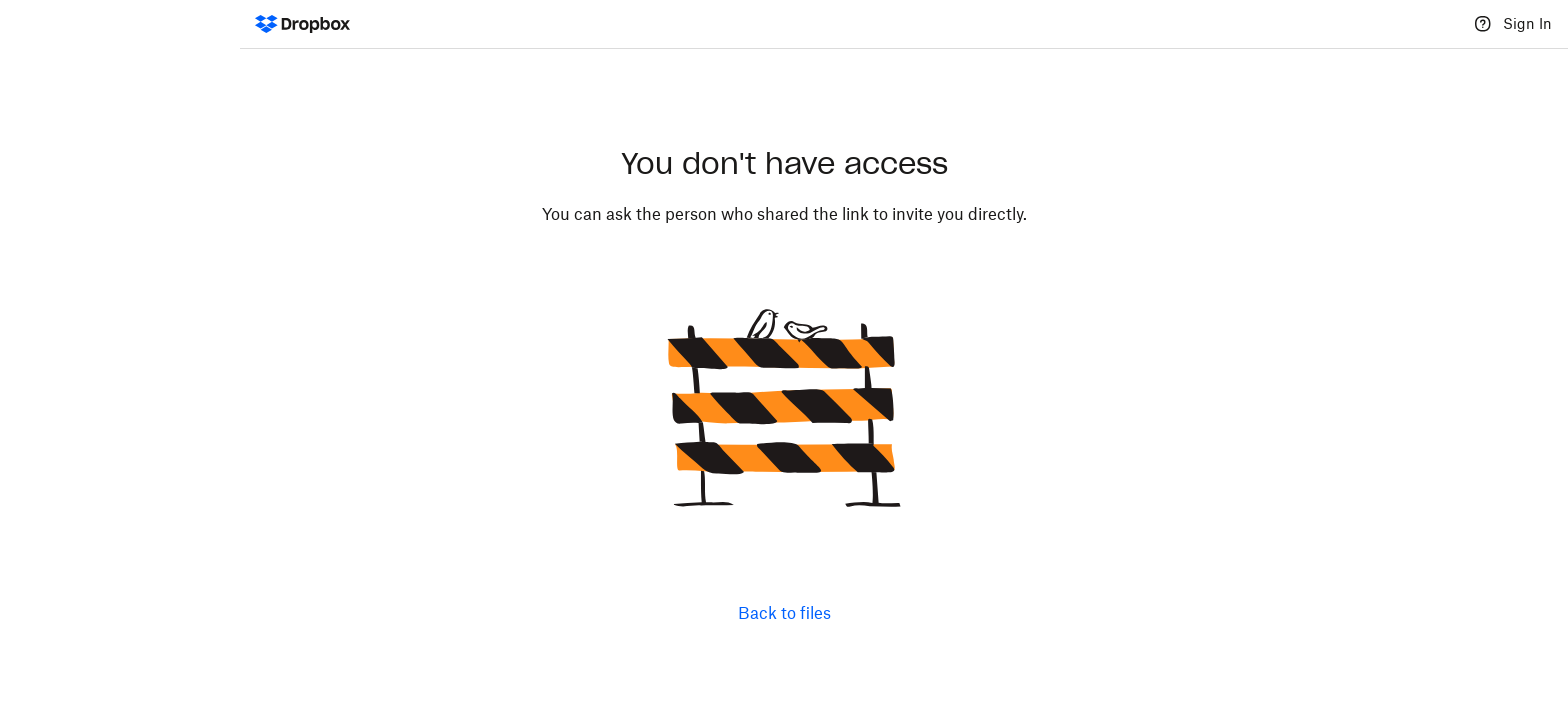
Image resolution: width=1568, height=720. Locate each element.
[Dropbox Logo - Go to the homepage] (302, 24)
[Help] (1483, 24)
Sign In (1527, 23)
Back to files (784, 613)
